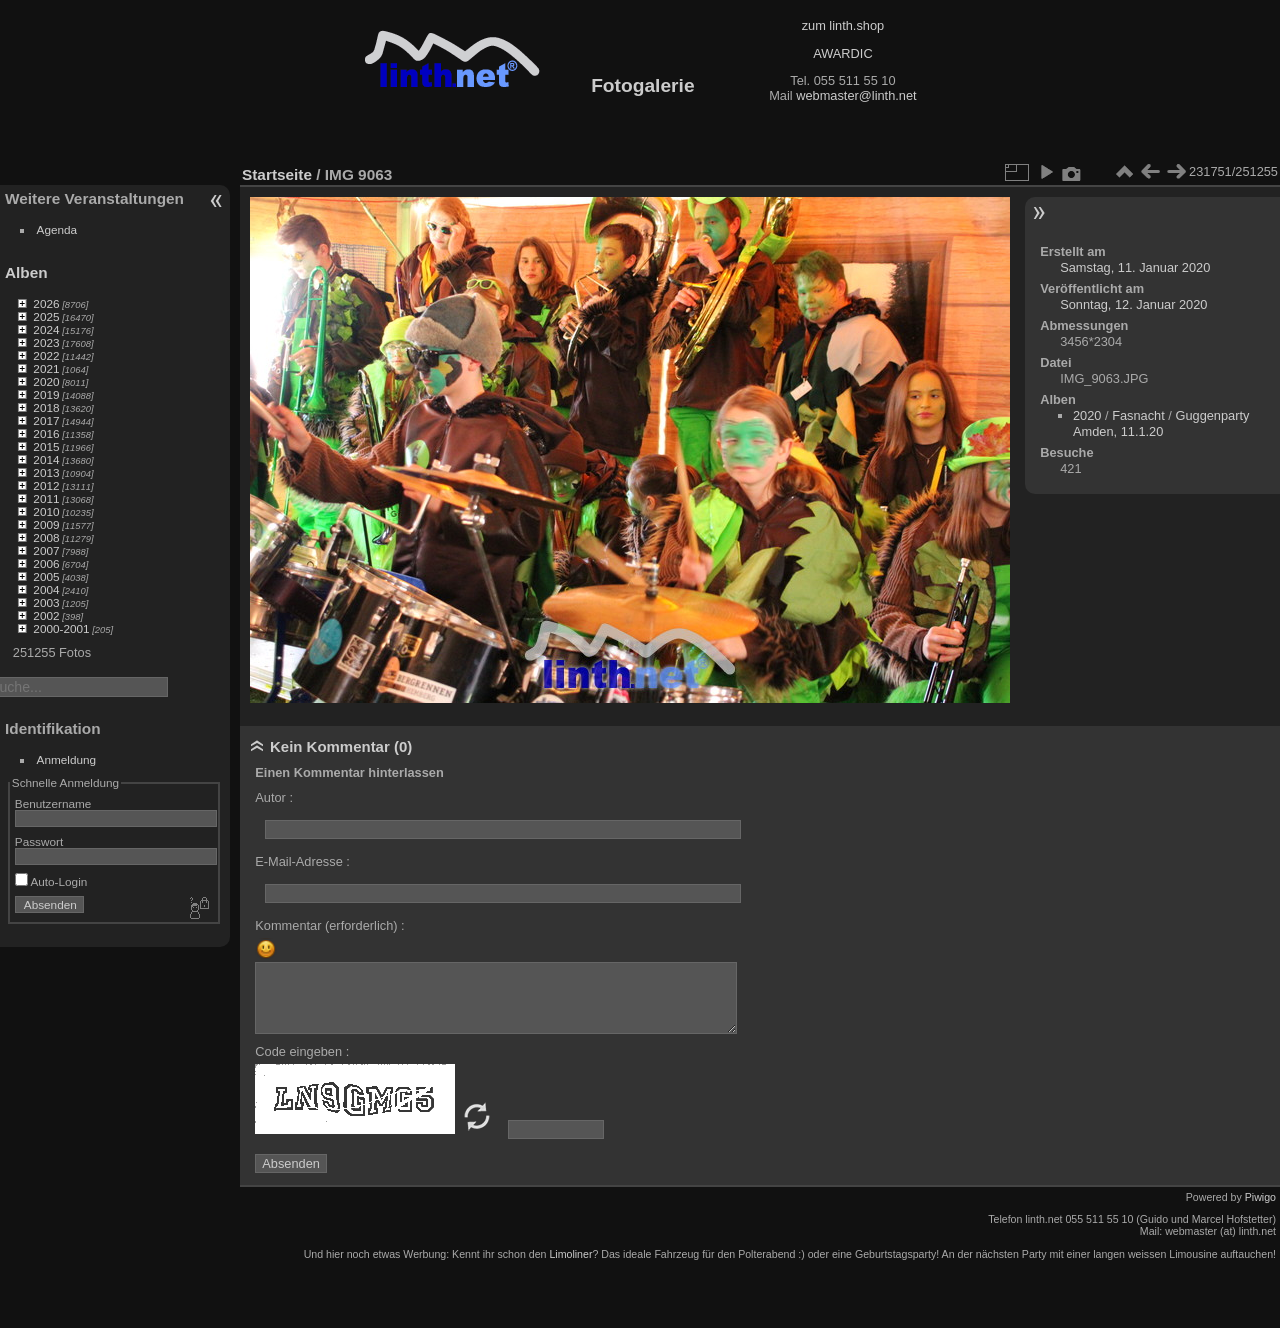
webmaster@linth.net (856, 95)
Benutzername (53, 803)
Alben (26, 272)
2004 (46, 589)
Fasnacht (1138, 415)
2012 (46, 485)
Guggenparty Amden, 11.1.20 (1161, 423)
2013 (46, 472)
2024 (46, 329)
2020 (46, 381)
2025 (46, 316)
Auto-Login (51, 881)
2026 (46, 303)
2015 (46, 446)
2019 (46, 394)
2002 (46, 615)
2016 (46, 433)
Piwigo (1260, 1197)
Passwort (39, 841)
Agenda (57, 229)
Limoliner (570, 1254)
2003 (46, 602)
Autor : (274, 797)
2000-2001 (61, 628)
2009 (46, 524)
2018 (46, 407)
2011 (46, 498)
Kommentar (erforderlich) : (329, 925)
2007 (46, 550)
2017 (46, 420)
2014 (46, 459)
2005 (46, 576)
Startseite (277, 174)
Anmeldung (67, 759)
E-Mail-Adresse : (302, 861)
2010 (46, 511)
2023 (46, 342)
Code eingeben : (302, 1051)
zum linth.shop (843, 25)
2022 (46, 355)
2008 (46, 537)
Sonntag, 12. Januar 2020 (1133, 304)
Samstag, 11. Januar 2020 (1135, 267)
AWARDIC (842, 53)
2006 (46, 563)
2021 (46, 368)
